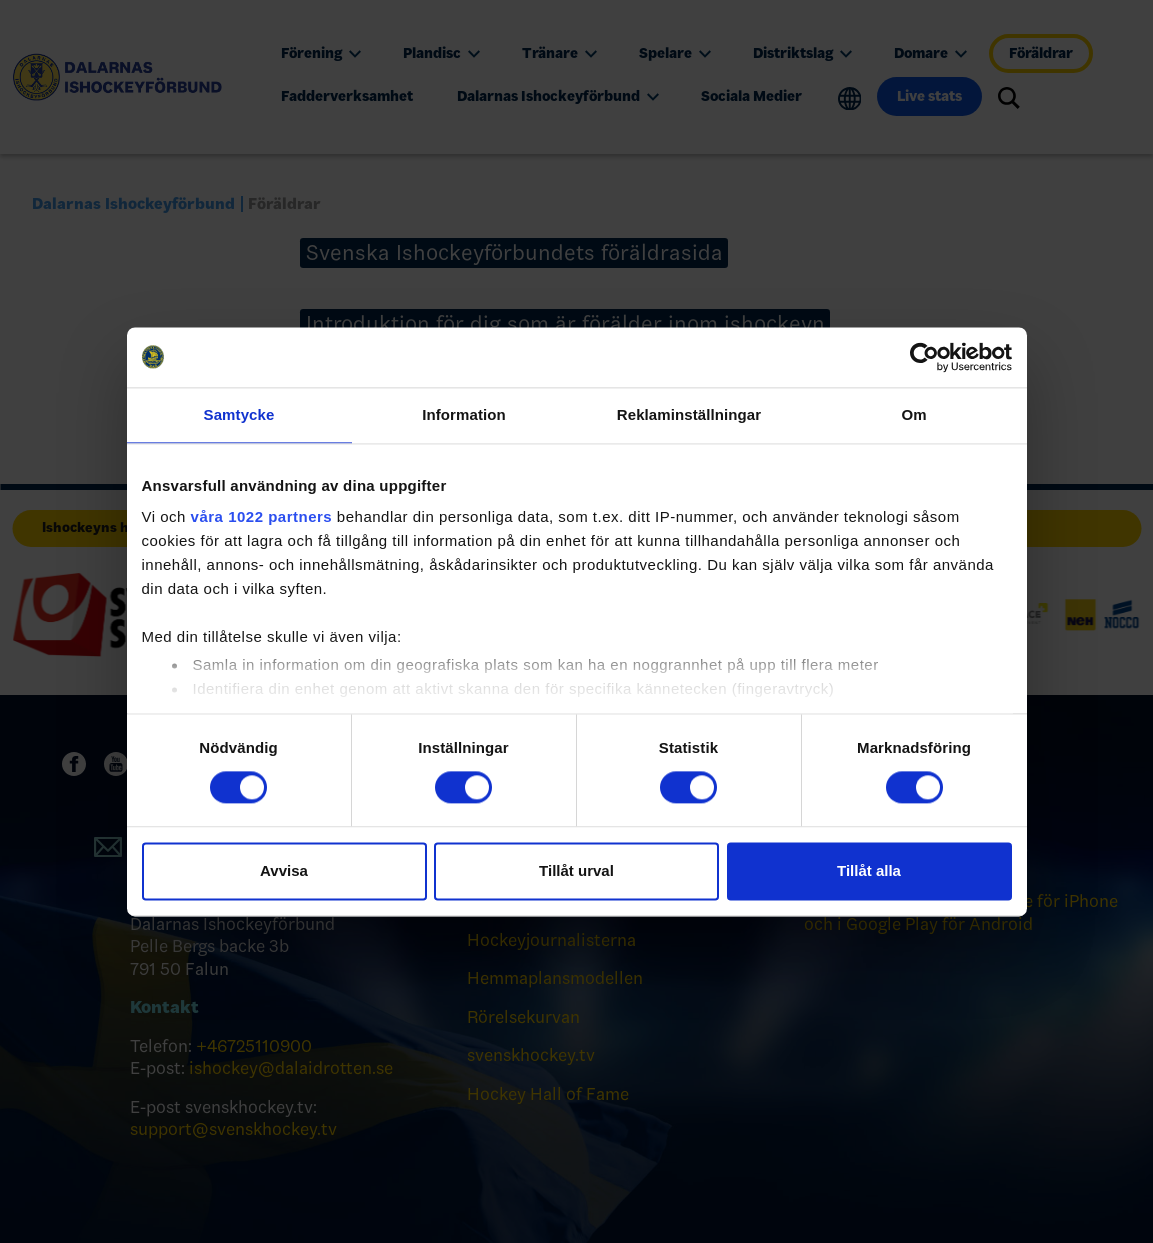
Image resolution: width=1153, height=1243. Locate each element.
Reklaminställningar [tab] (689, 414)
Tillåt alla (869, 870)
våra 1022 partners (262, 516)
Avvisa (284, 870)
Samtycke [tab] (239, 414)
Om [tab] (913, 414)
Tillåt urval (576, 870)
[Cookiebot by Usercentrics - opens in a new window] (924, 357)
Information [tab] (464, 414)
